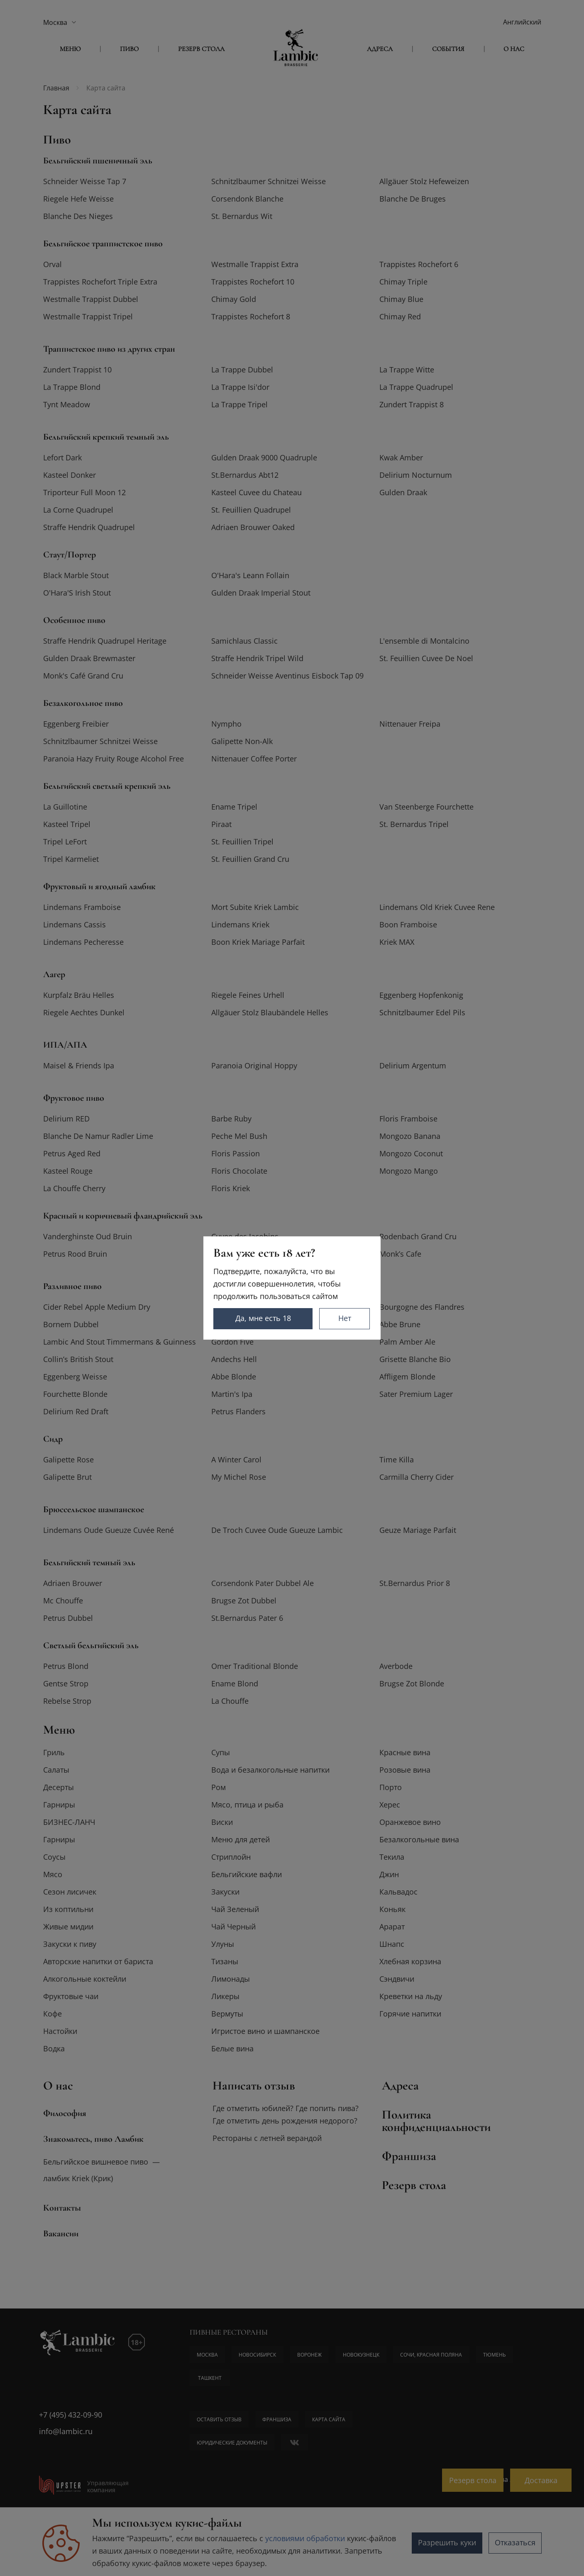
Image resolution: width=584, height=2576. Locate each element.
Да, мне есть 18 (264, 1318)
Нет (346, 1318)
